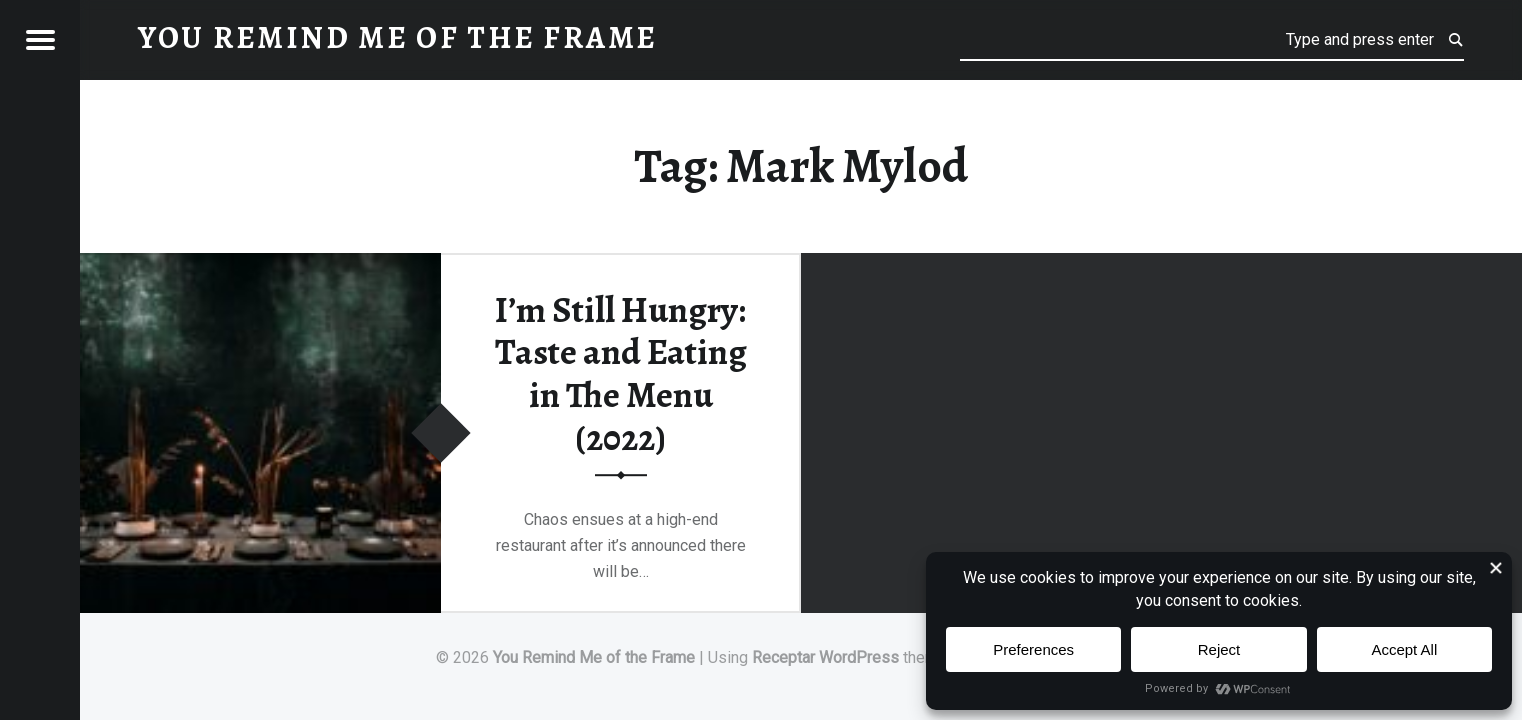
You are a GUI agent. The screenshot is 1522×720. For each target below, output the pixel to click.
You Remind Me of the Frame (594, 657)
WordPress (859, 657)
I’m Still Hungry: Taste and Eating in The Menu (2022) (621, 374)
